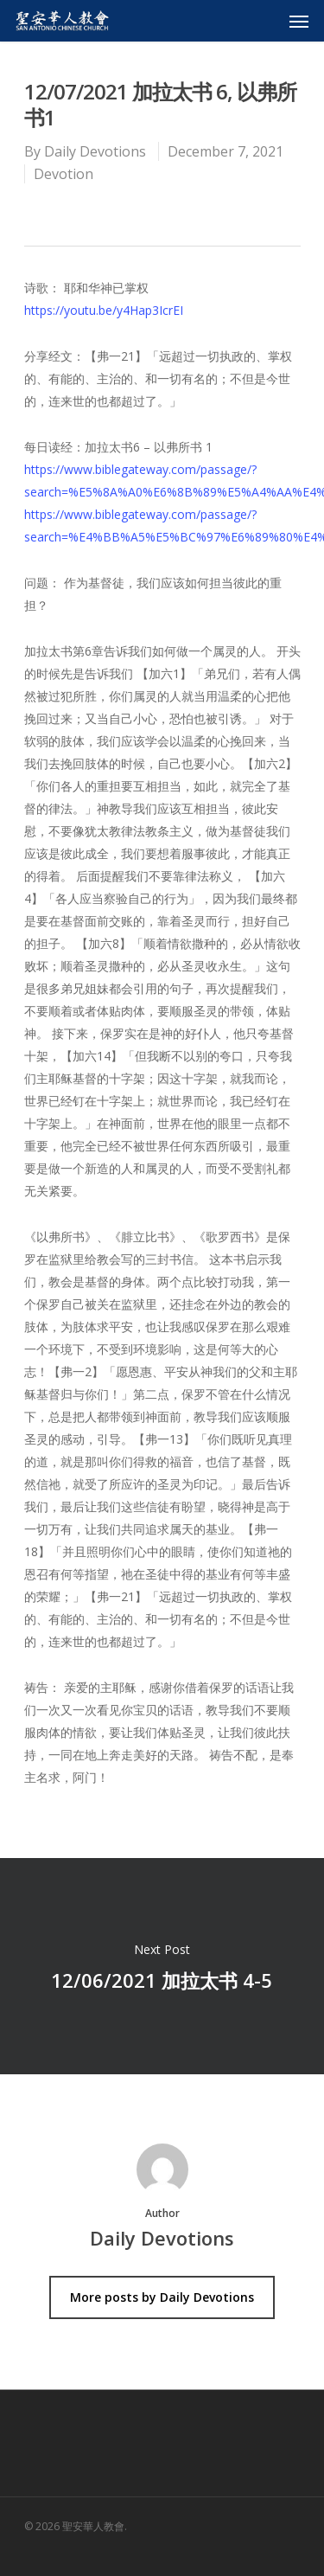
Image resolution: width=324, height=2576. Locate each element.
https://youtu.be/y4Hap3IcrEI (103, 310)
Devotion (63, 173)
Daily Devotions (95, 151)
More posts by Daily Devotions (162, 2297)
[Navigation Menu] (298, 20)
